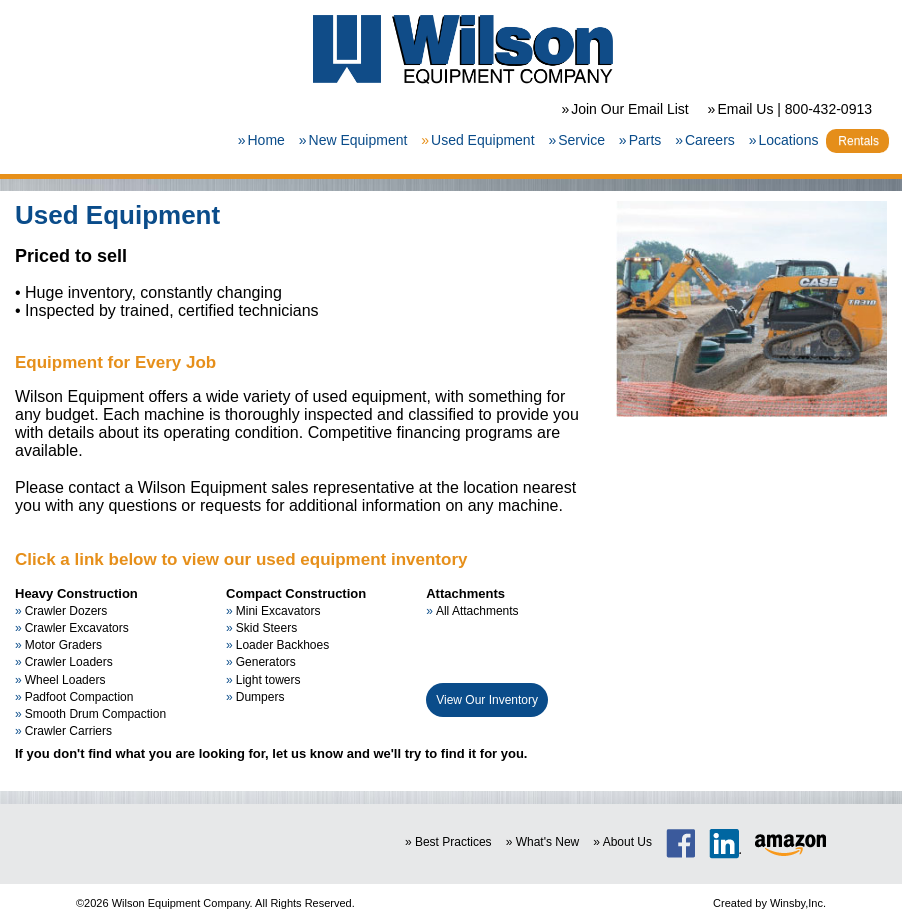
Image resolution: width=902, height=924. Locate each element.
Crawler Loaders (69, 662)
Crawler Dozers (66, 611)
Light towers (268, 680)
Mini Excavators (278, 611)
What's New (548, 842)
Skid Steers (266, 628)
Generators (266, 662)
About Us (627, 842)
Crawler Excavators (77, 628)
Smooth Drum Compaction (95, 714)
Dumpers (260, 697)
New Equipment (358, 140)
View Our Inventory (487, 700)
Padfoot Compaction (79, 697)
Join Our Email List (629, 109)
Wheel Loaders (65, 680)
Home (265, 140)
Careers (710, 140)
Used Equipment (483, 140)
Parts (645, 140)
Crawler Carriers (68, 731)
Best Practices (453, 842)
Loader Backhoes (282, 645)
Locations (788, 140)
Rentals (858, 141)
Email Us (745, 109)
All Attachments (477, 611)
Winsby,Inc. (798, 903)
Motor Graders (63, 645)
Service (581, 140)
